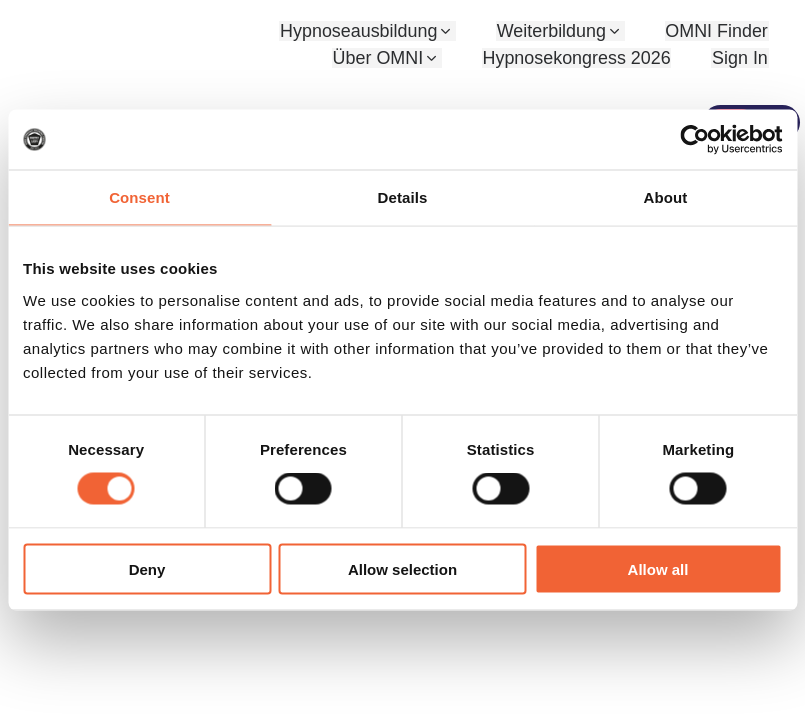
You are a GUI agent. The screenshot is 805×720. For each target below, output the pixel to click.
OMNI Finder (716, 31)
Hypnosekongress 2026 (577, 58)
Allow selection (402, 568)
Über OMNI (379, 58)
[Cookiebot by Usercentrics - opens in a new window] (694, 140)
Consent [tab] (139, 197)
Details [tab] (403, 197)
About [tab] (666, 197)
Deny (147, 568)
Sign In (740, 58)
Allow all (658, 568)
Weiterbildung (553, 31)
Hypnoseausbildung (361, 31)
